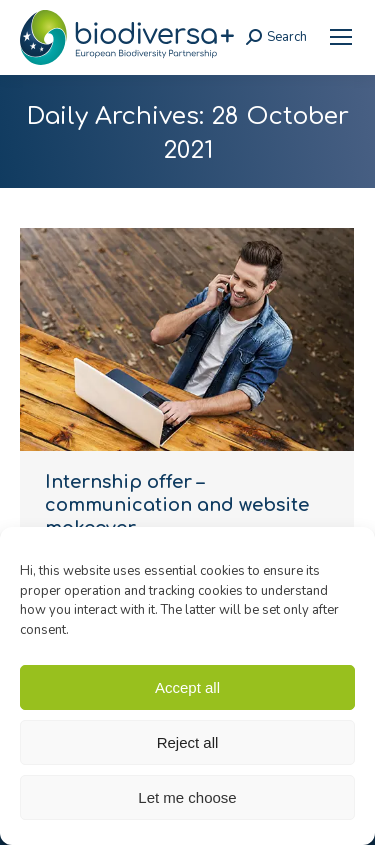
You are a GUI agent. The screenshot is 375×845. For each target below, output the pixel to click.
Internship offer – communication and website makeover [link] (177, 505)
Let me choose (187, 797)
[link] (341, 37)
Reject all (188, 742)
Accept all (187, 687)
